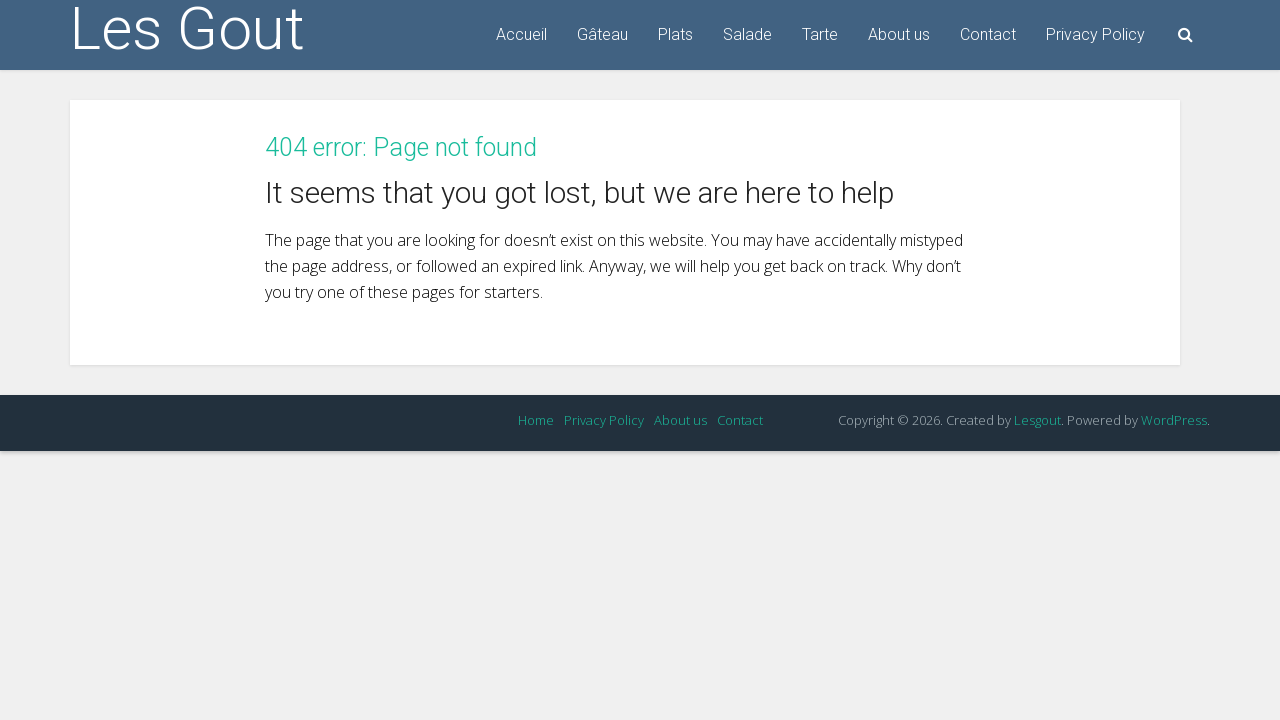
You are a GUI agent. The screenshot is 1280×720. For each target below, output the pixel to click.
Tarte (820, 34)
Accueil (521, 34)
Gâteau (602, 34)
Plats (675, 34)
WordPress (1174, 420)
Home (536, 420)
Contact (988, 34)
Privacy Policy (1095, 34)
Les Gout (187, 29)
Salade (747, 34)
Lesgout (1037, 420)
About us (899, 34)
